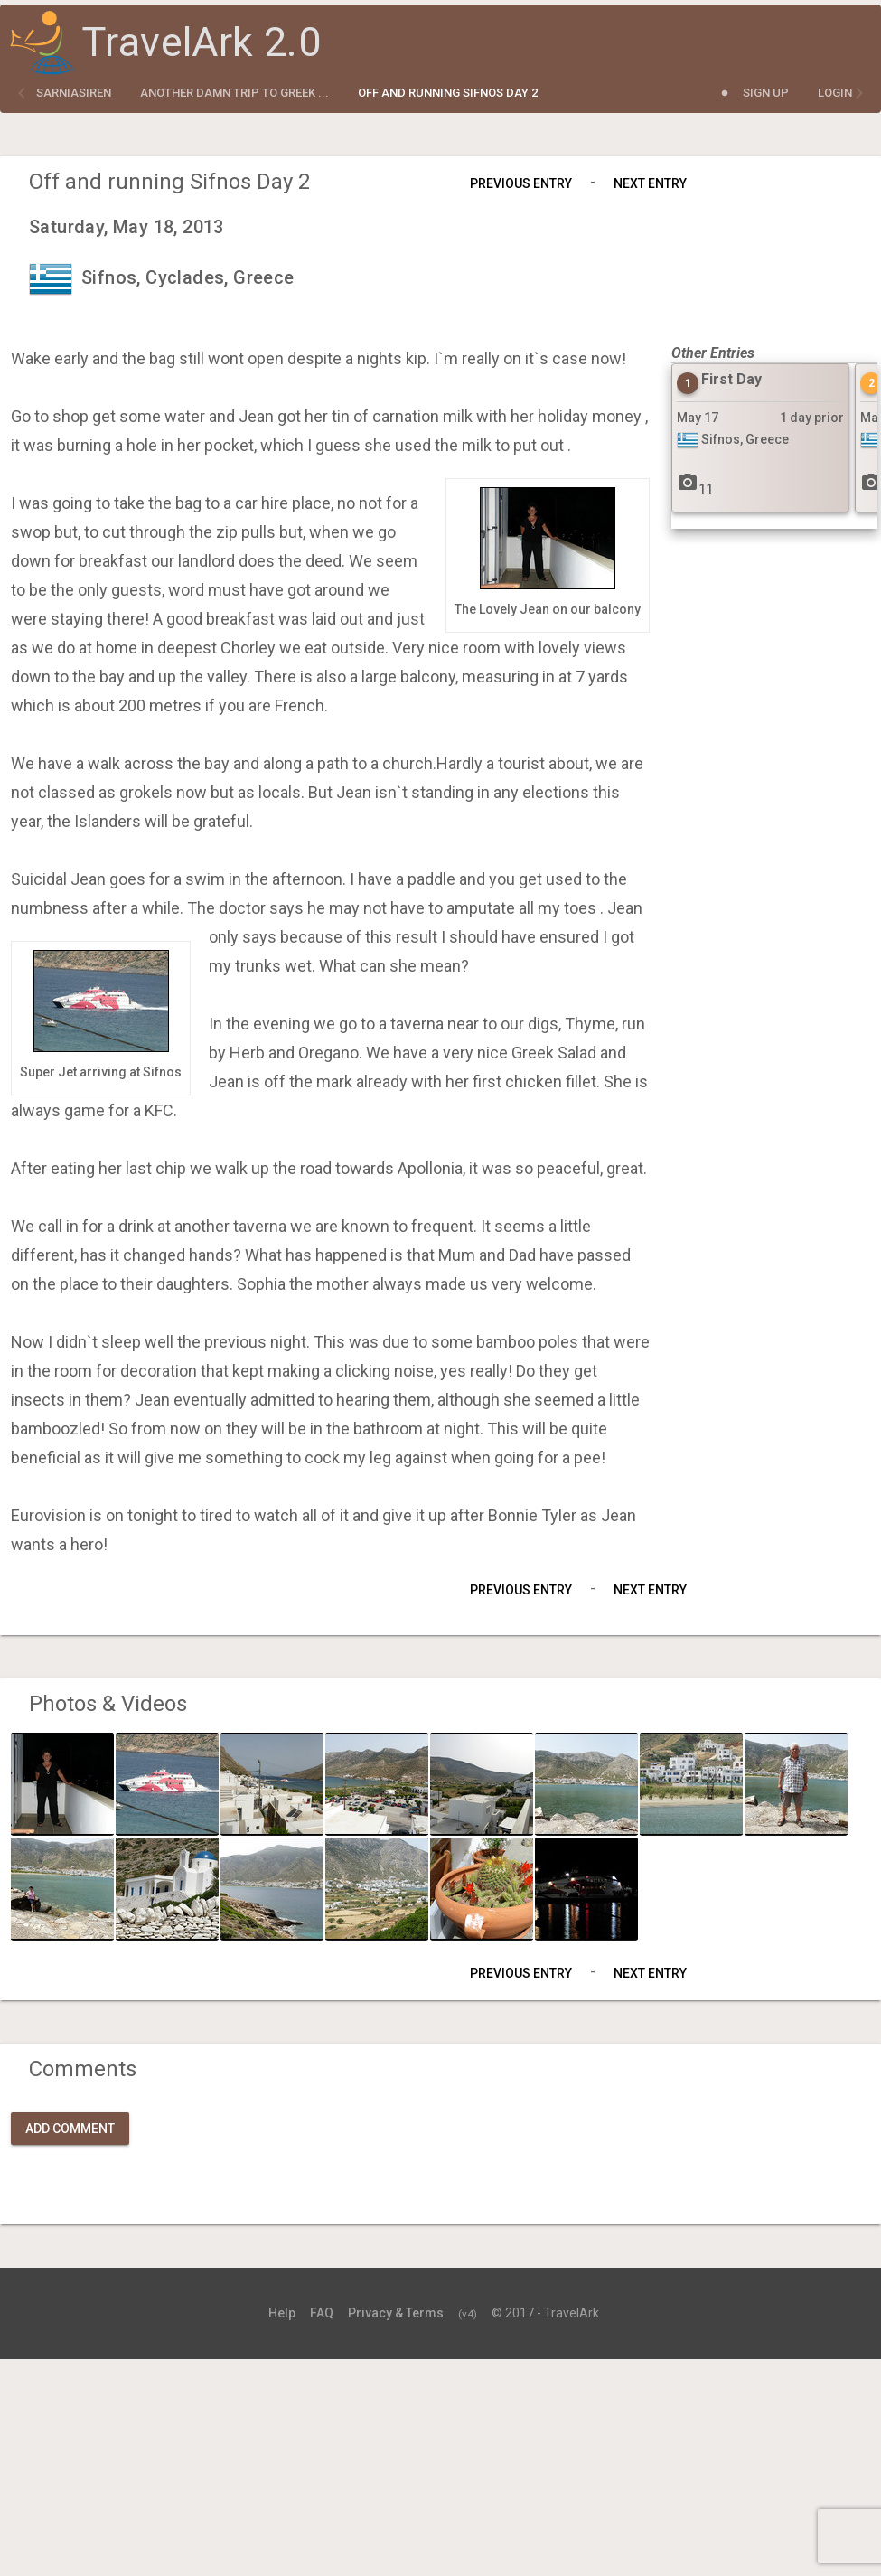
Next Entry (650, 183)
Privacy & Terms (396, 2313)
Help (281, 2313)
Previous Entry (521, 183)
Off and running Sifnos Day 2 (448, 92)
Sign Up (766, 92)
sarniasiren (73, 92)
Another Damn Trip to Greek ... (234, 92)
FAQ (321, 2313)
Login (835, 92)
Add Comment (70, 2128)
